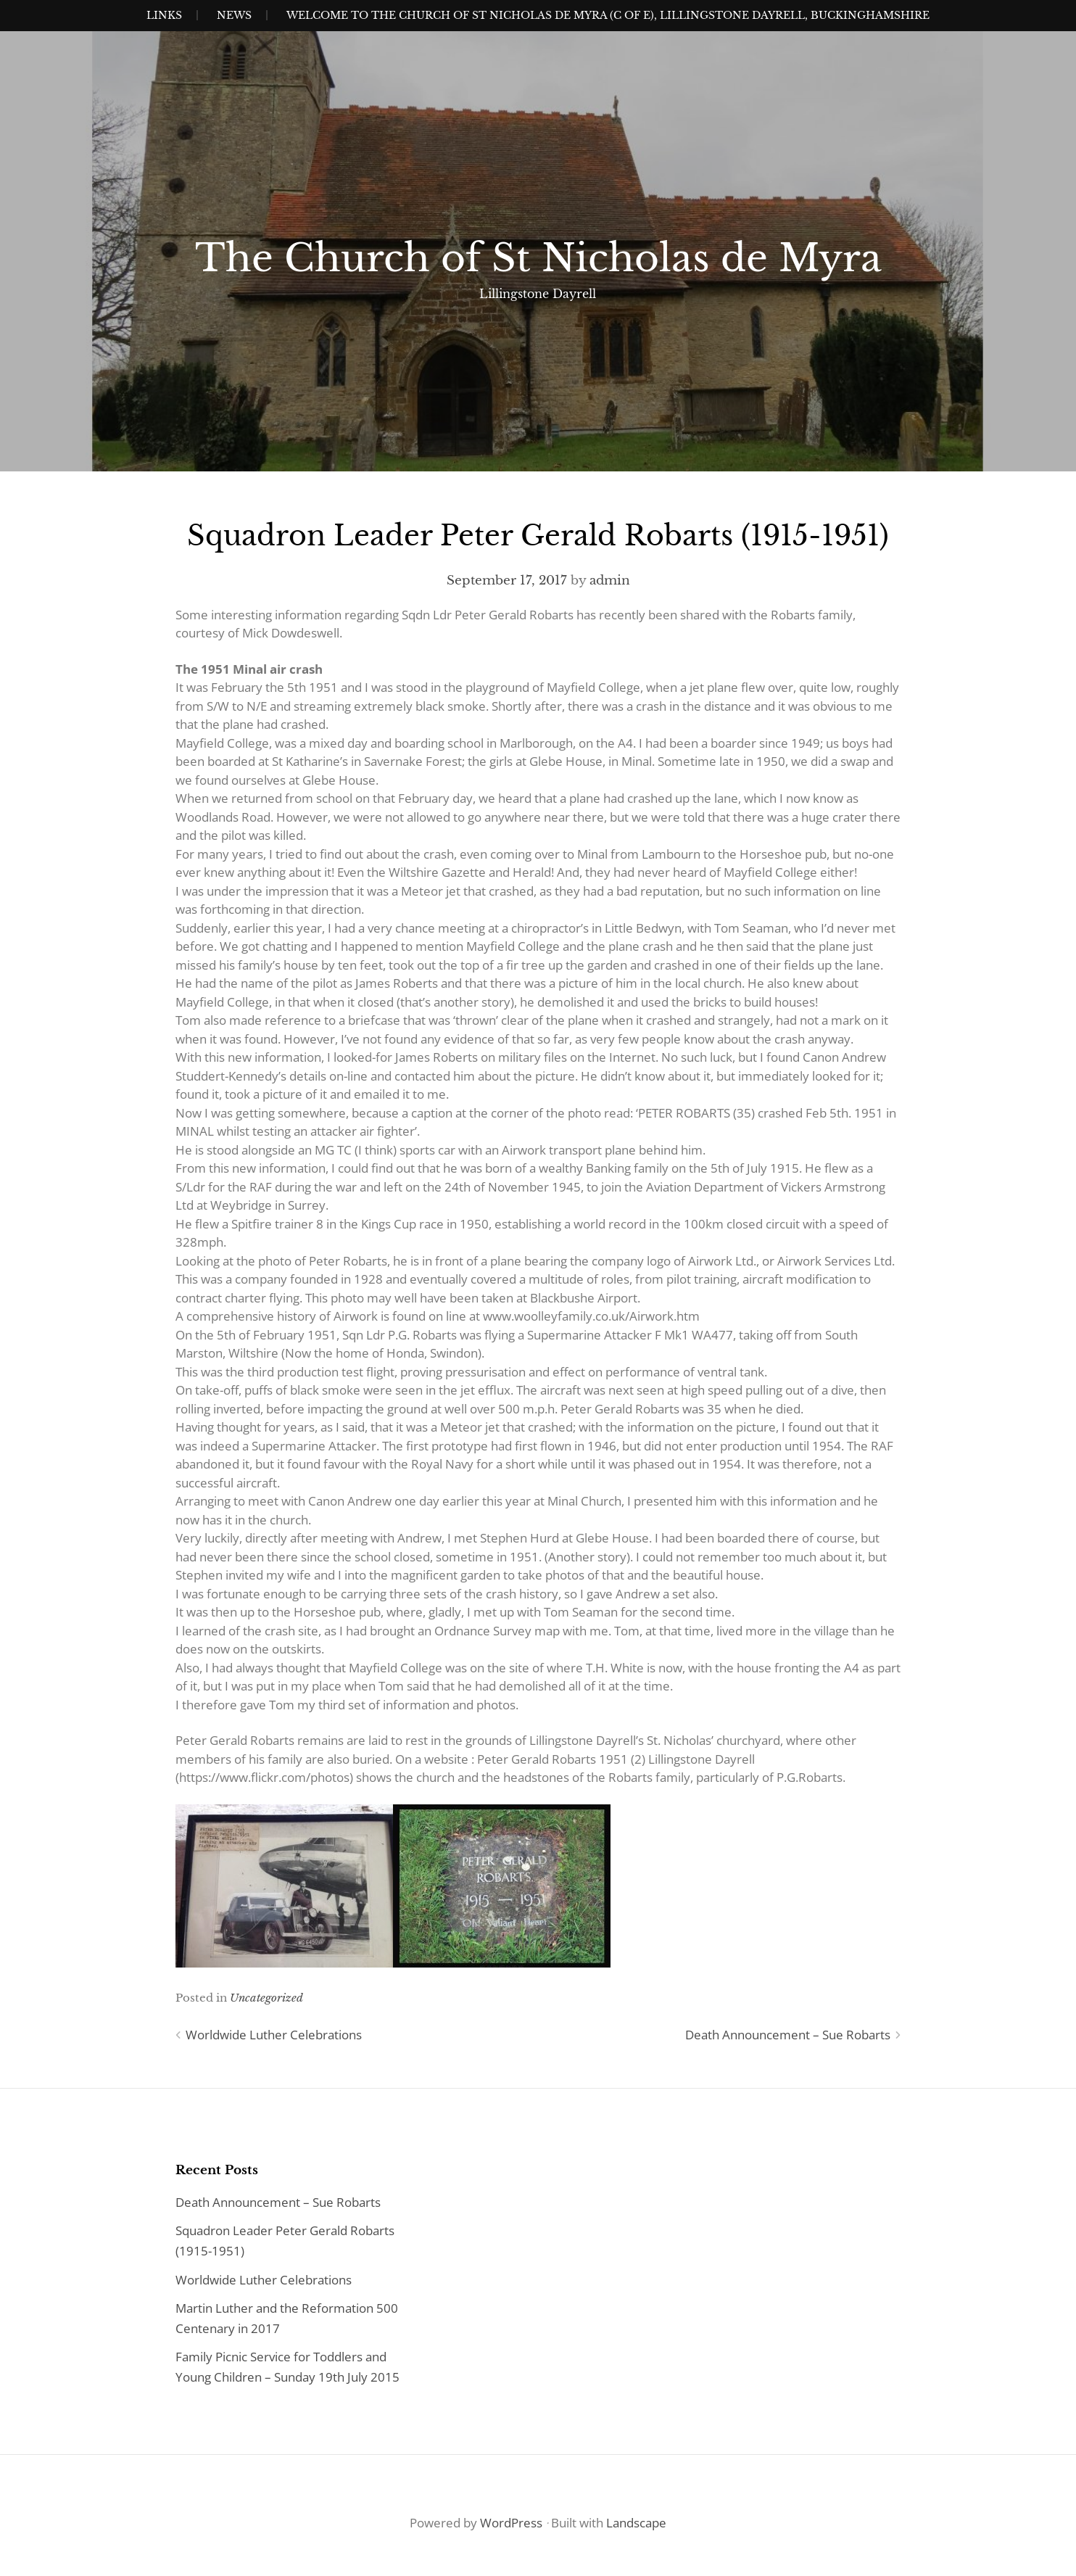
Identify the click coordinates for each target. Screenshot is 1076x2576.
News (234, 15)
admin (609, 580)
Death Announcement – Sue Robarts (787, 2034)
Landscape (636, 2522)
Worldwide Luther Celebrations (274, 2034)
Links (164, 15)
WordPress (511, 2522)
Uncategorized (266, 1998)
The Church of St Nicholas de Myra (538, 258)
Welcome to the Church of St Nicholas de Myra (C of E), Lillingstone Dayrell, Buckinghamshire (608, 15)
